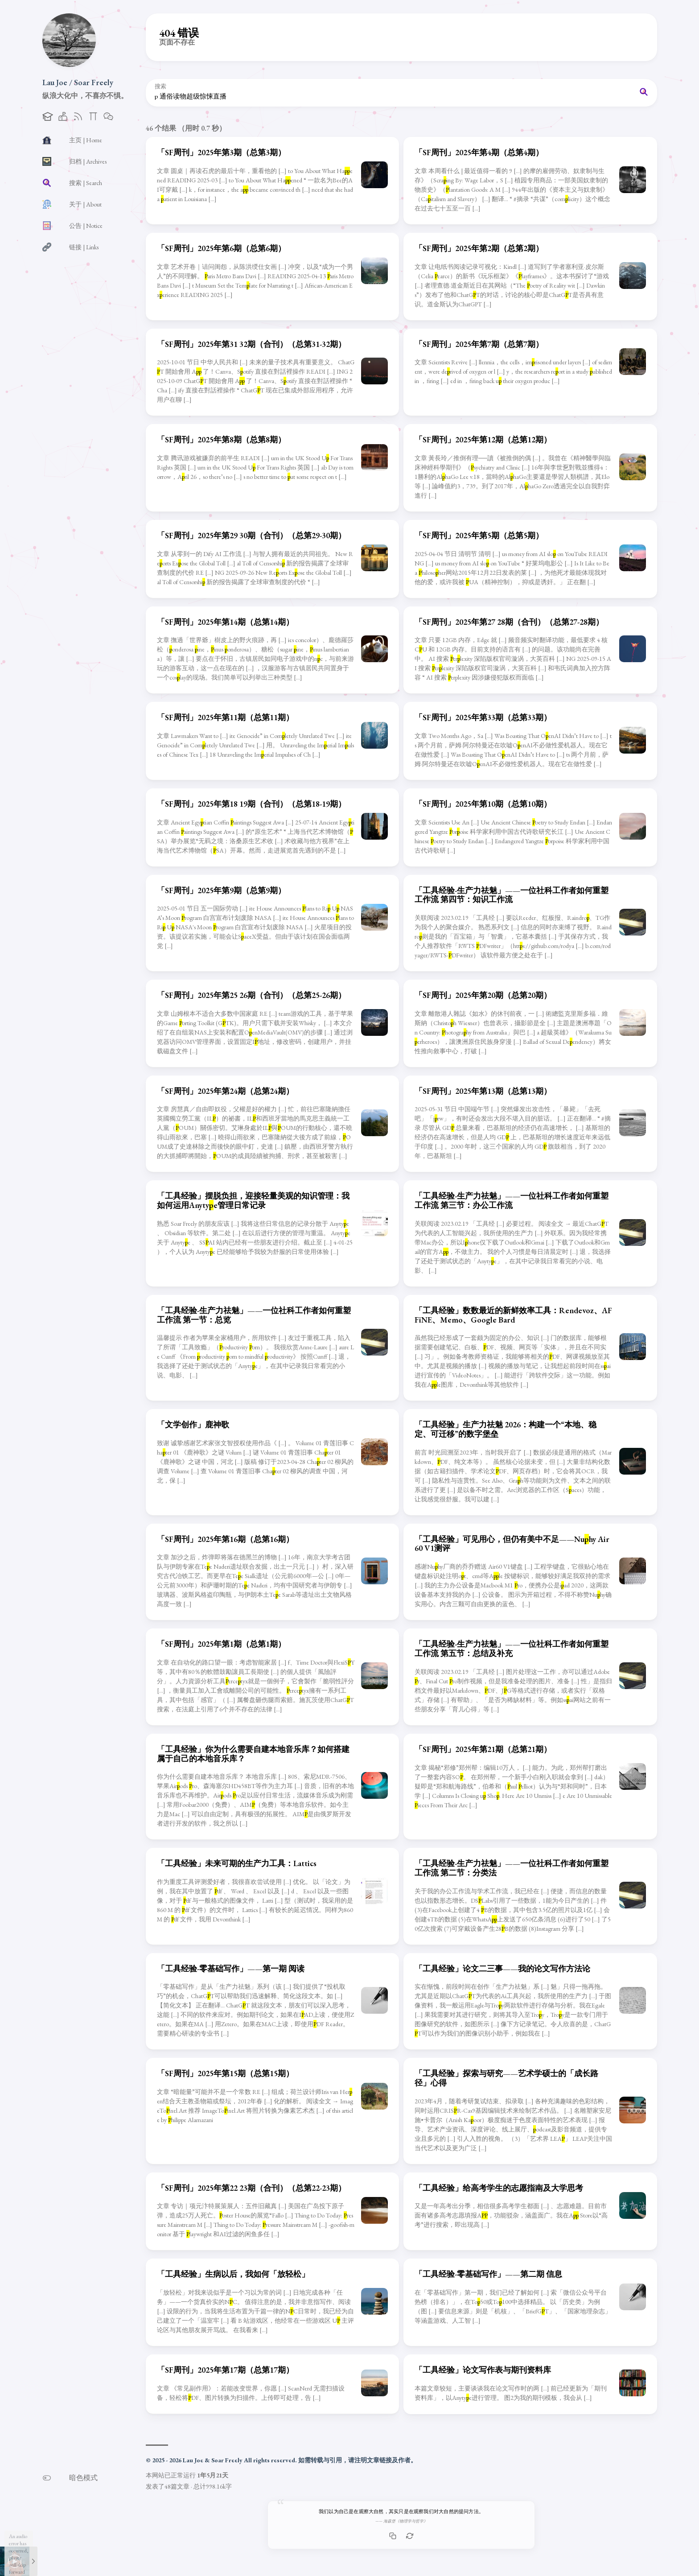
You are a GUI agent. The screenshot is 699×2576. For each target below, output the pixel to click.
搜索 (160, 86)
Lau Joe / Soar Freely (77, 82)
